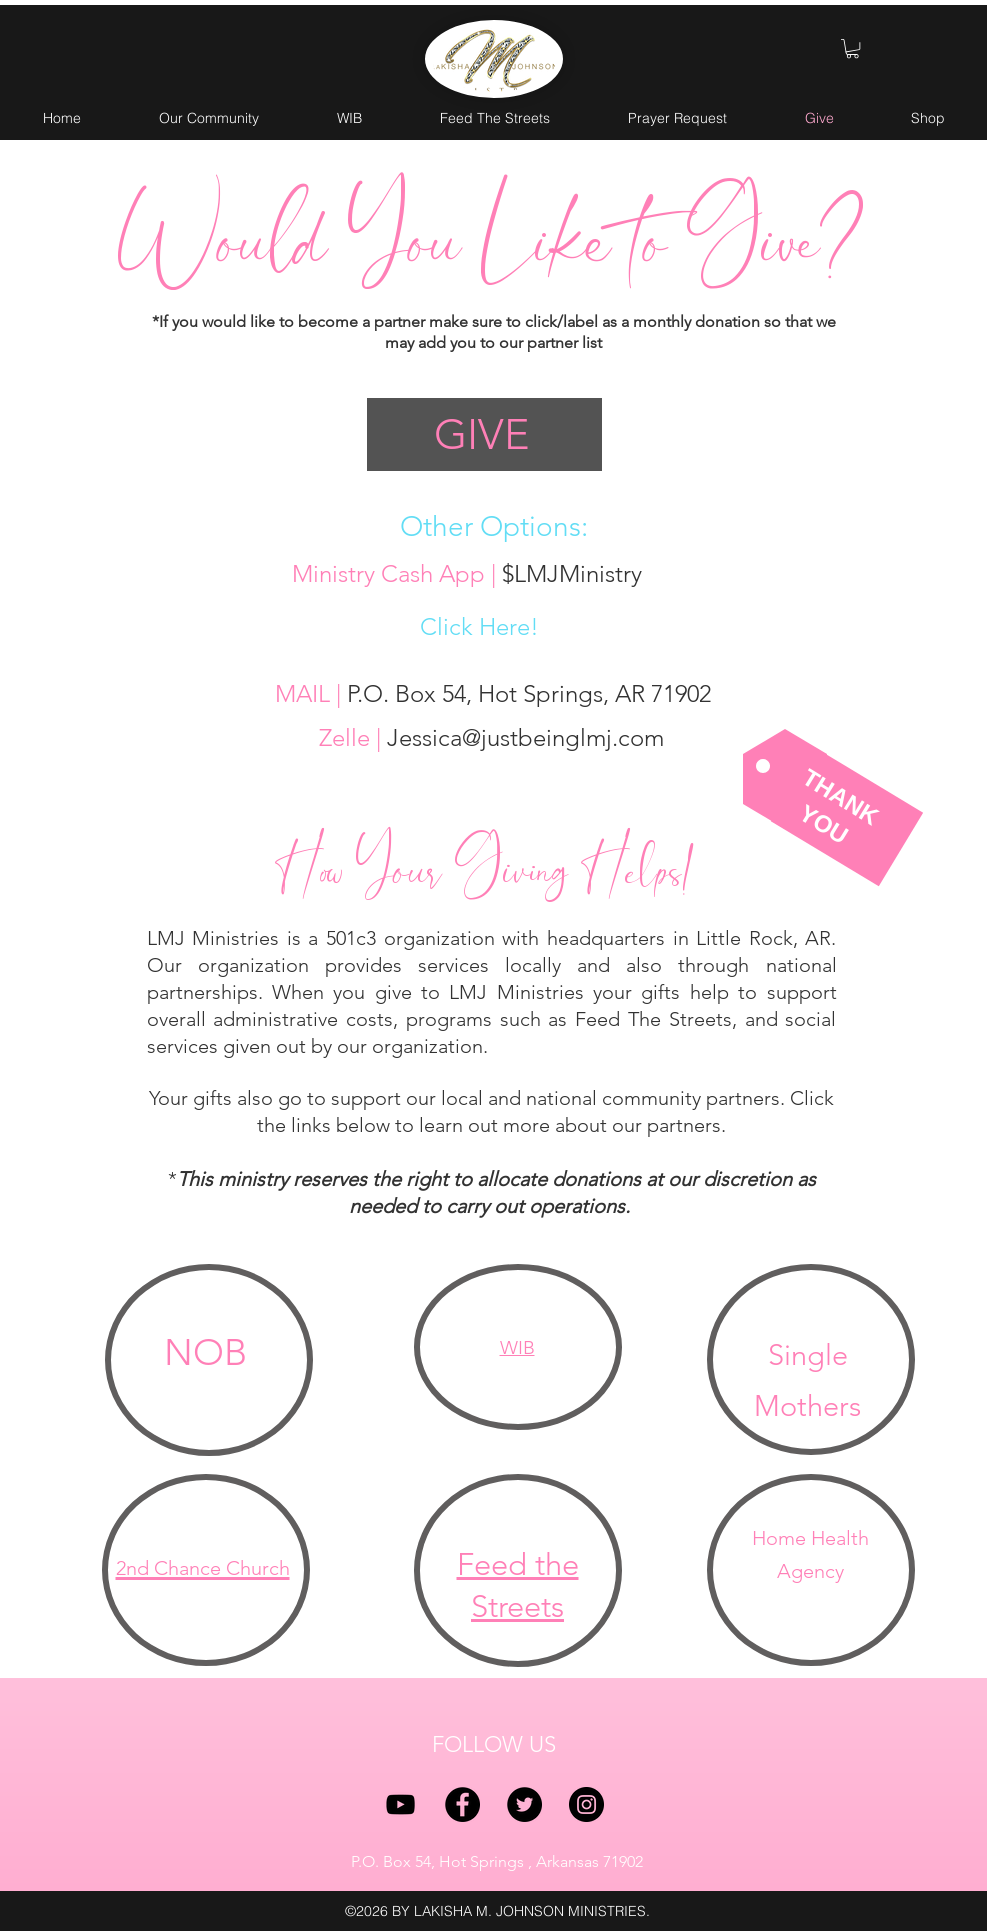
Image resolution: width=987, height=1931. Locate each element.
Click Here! (479, 626)
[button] (852, 48)
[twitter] (524, 1804)
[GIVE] (484, 434)
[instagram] (586, 1804)
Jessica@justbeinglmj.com (525, 737)
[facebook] (462, 1804)
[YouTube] (400, 1804)
